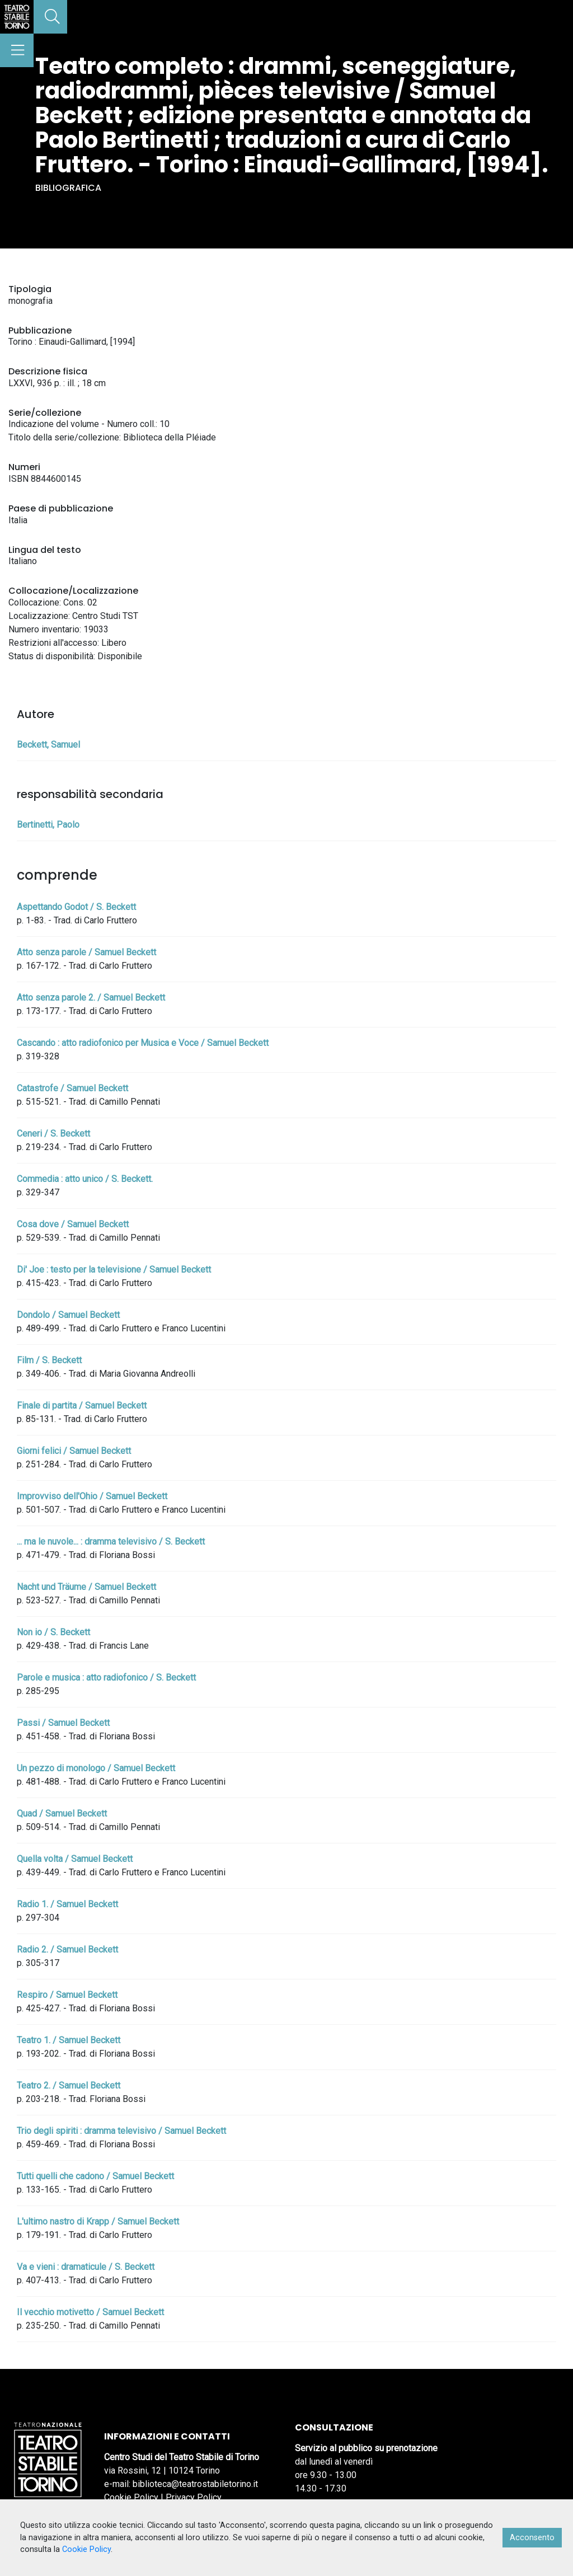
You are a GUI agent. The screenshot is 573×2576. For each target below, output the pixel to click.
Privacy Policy (194, 2497)
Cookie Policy (131, 2497)
